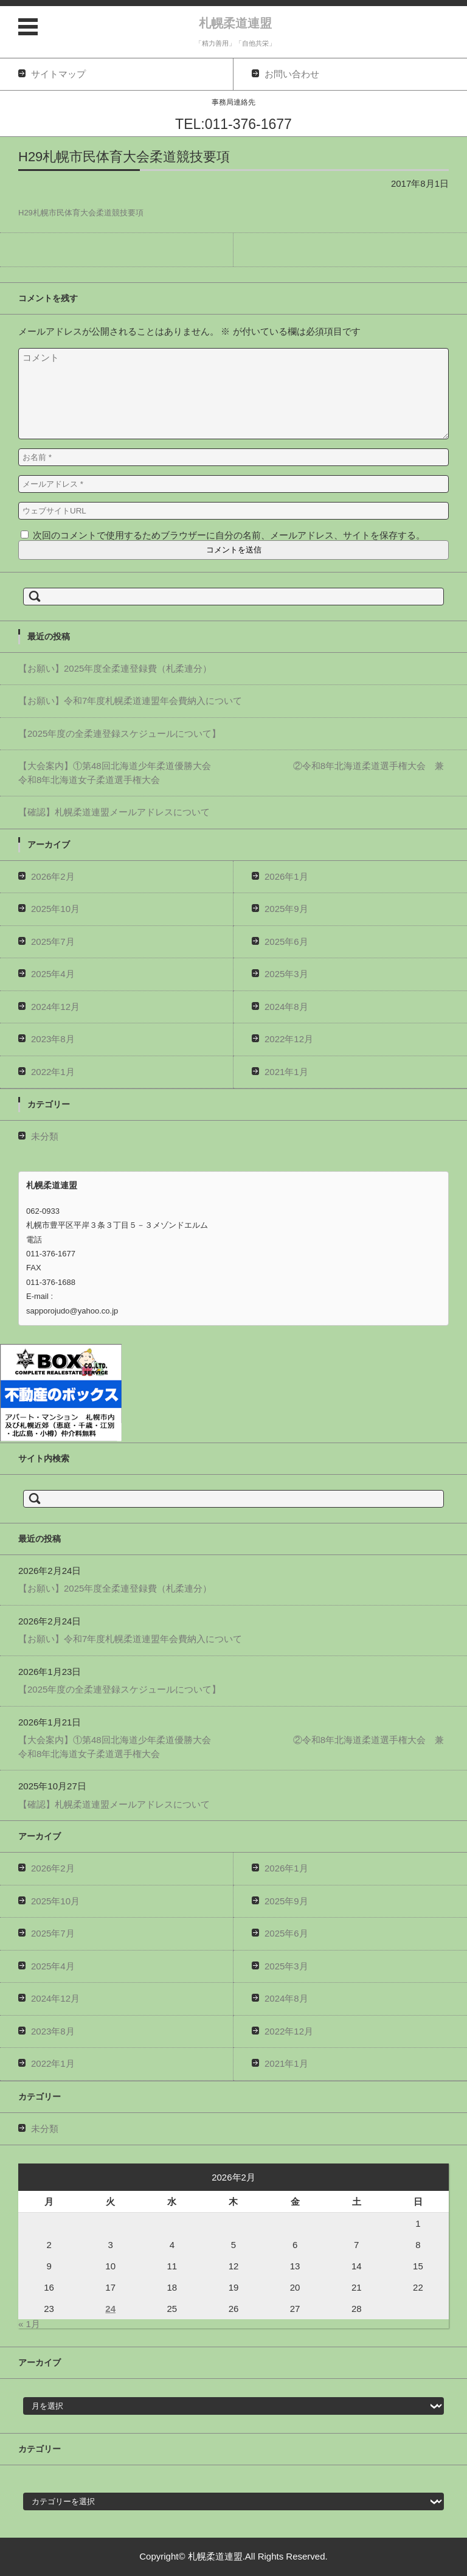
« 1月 (29, 2324)
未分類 (44, 1136)
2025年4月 (53, 974)
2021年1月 (286, 1072)
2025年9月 (286, 908)
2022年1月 (53, 1072)
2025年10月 (55, 908)
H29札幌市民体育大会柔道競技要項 (81, 212)
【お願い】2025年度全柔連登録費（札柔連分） (115, 668)
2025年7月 (53, 941)
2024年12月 (55, 1006)
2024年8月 (286, 1006)
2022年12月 (289, 1039)
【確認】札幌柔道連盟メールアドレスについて (114, 812)
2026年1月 (286, 876)
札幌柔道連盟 (235, 23)
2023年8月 (53, 1039)
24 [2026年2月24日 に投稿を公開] (110, 2308)
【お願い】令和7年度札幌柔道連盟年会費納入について (130, 700)
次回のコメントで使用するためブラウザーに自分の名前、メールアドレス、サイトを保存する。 (229, 535)
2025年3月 (286, 974)
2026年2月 (53, 876)
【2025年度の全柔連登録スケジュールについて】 (119, 733)
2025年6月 (286, 941)
